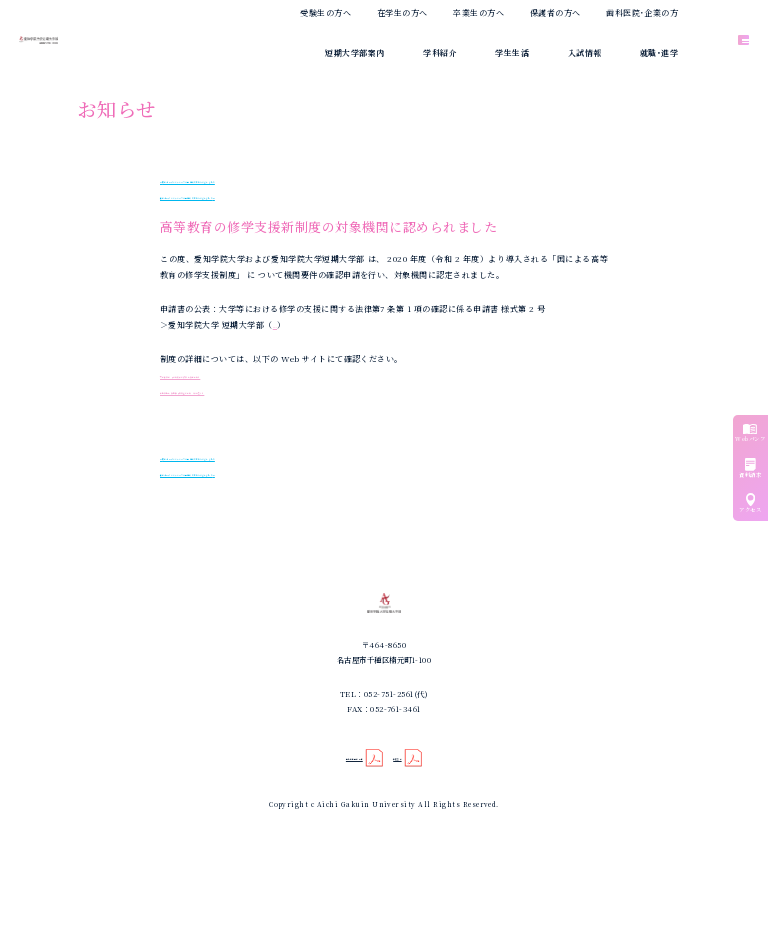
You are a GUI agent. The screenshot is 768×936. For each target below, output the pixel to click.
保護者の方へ (555, 12)
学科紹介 (440, 52)
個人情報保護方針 (344, 827)
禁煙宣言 (419, 827)
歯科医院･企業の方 (642, 12)
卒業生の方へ (478, 12)
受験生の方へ (325, 12)
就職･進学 (659, 52)
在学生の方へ (402, 12)
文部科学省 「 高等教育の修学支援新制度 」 (244, 374)
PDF (281, 324)
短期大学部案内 (354, 52)
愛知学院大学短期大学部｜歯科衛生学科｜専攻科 (107, 40)
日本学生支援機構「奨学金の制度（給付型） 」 (250, 390)
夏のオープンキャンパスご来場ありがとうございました (271, 179)
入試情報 (585, 52)
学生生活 (512, 52)
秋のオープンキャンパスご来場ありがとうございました (271, 195)
